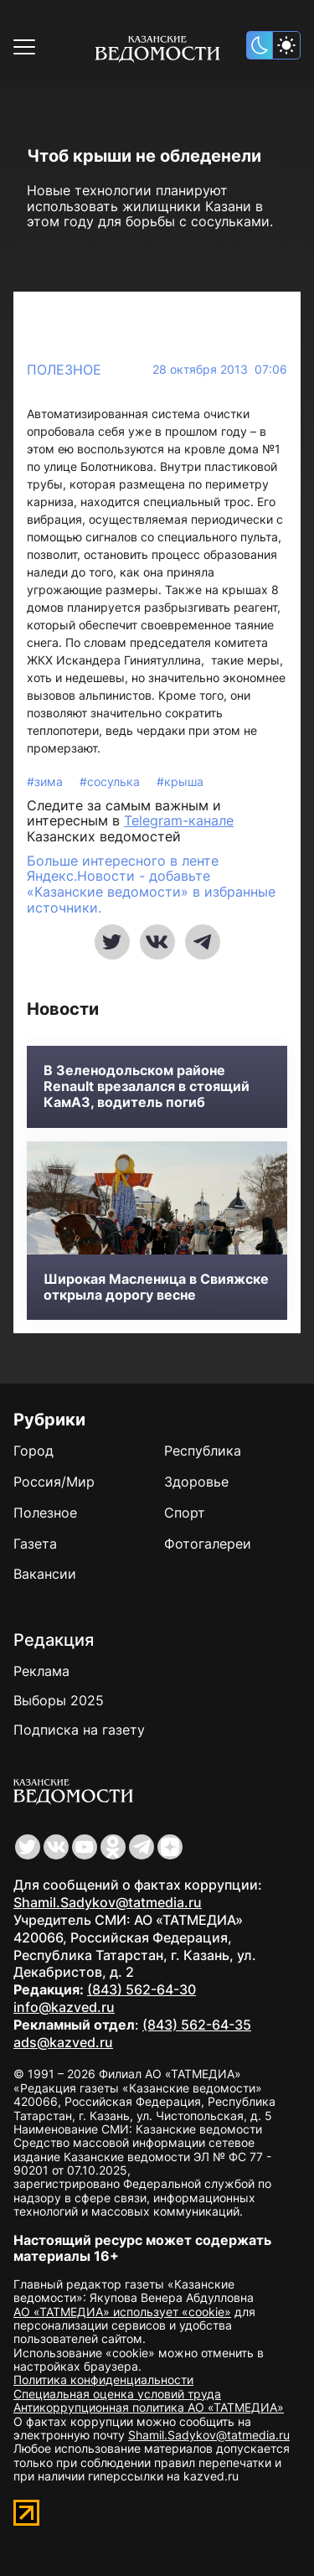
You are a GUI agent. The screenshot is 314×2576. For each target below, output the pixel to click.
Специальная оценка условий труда (117, 2394)
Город (33, 1450)
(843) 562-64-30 (141, 1989)
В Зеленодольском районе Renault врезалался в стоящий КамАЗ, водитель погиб (147, 1086)
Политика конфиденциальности (103, 2379)
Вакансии (44, 1573)
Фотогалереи (207, 1543)
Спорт (184, 1512)
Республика (202, 1450)
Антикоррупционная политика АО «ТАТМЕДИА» (148, 2407)
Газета (35, 1543)
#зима (46, 781)
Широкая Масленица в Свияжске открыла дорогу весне (156, 1287)
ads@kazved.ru (63, 2042)
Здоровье (196, 1481)
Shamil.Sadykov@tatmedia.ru (107, 1902)
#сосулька (111, 781)
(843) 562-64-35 (196, 2024)
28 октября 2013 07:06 (219, 369)
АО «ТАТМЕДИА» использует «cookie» (122, 2311)
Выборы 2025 (58, 1700)
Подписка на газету (79, 1729)
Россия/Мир (54, 1481)
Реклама (41, 1671)
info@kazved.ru (64, 2007)
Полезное (64, 369)
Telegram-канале (179, 820)
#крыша (180, 781)
